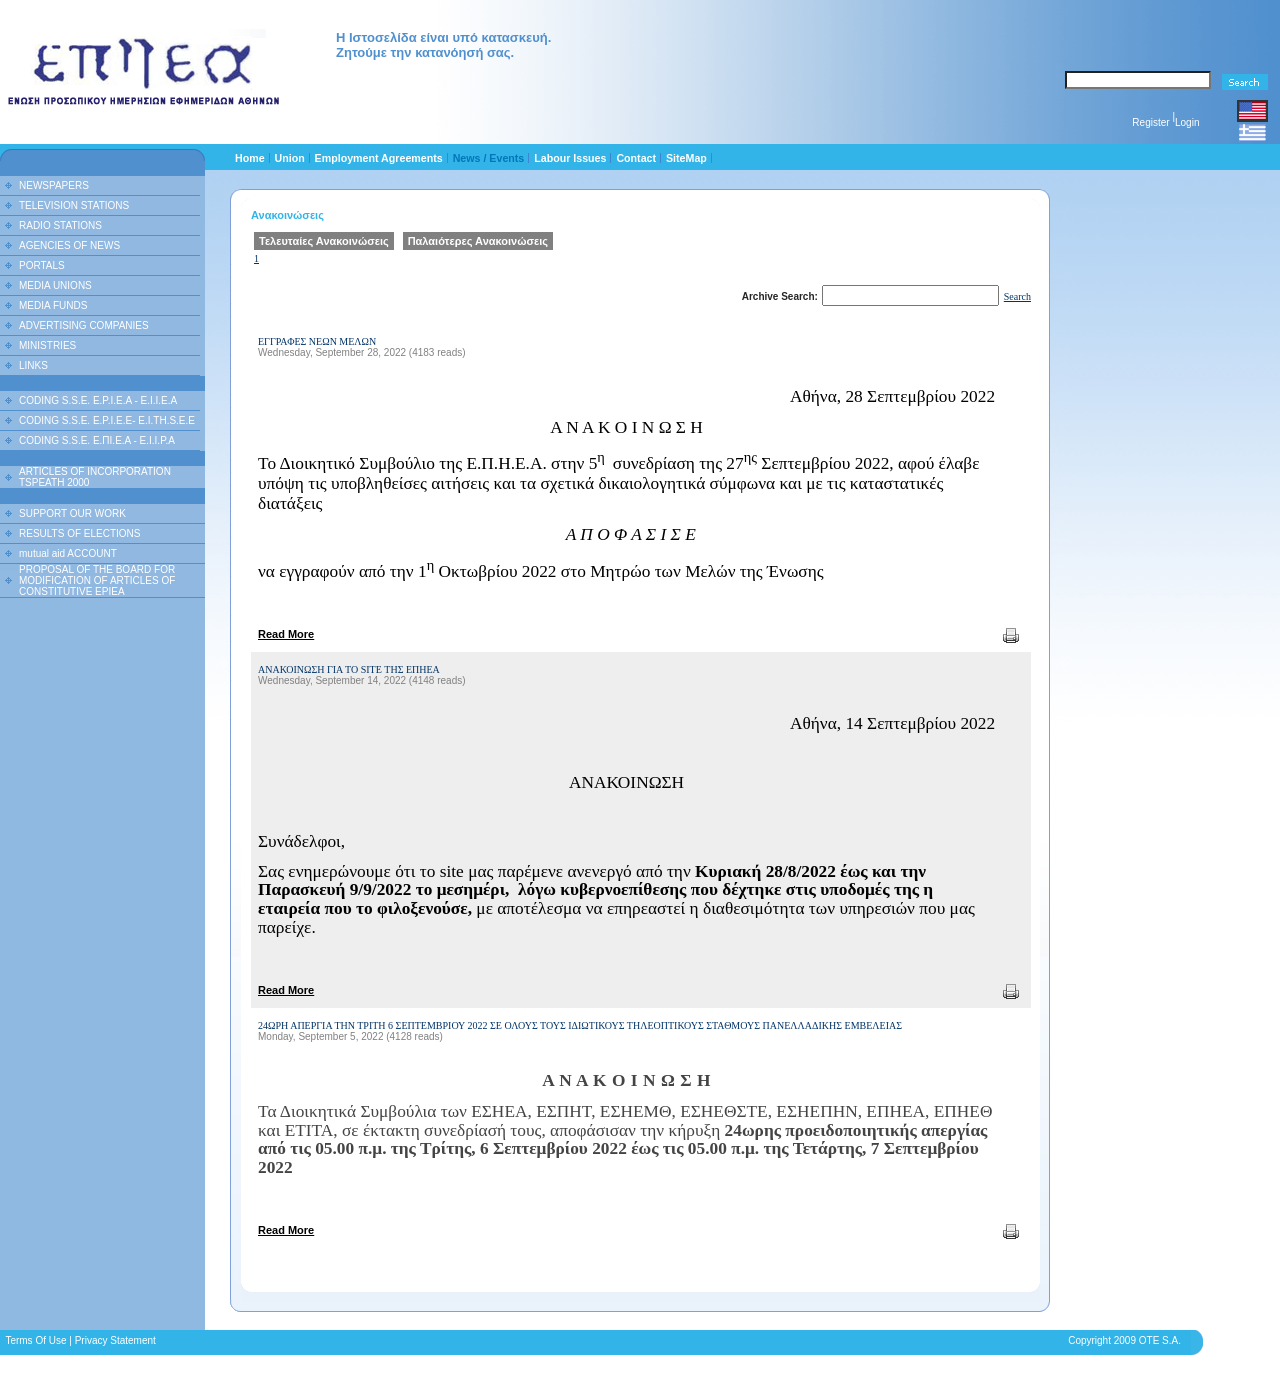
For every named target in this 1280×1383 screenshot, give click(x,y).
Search (1017, 296)
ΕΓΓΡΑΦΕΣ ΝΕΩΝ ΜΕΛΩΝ (317, 341)
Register (1150, 122)
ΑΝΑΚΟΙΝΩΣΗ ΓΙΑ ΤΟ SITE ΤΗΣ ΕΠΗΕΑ (349, 669)
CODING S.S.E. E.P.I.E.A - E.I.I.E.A (98, 400)
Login (1187, 122)
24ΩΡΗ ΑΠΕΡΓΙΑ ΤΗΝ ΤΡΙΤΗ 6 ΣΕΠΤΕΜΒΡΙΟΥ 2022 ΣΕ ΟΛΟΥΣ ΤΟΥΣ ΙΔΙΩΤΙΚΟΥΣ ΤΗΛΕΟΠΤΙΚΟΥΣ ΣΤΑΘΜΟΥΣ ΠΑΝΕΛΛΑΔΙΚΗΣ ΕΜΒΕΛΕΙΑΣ (580, 1025)
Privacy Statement (115, 1340)
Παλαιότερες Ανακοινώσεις (478, 241)
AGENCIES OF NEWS (69, 245)
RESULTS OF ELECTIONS (80, 533)
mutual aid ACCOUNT (68, 553)
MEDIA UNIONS (55, 285)
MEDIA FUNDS (53, 305)
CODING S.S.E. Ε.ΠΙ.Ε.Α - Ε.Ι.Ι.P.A (97, 440)
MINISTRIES (47, 345)
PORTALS (42, 265)
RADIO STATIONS (60, 225)
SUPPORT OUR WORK (72, 513)
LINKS (33, 365)
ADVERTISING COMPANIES (84, 325)
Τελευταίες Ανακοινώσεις (324, 241)
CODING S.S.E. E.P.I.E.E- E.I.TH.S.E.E (107, 420)
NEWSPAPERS (54, 185)
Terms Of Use (35, 1340)
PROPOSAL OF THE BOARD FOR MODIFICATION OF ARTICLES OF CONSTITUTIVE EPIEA (97, 580)
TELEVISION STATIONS (74, 205)
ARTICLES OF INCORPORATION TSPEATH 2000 (95, 477)
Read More (286, 634)
